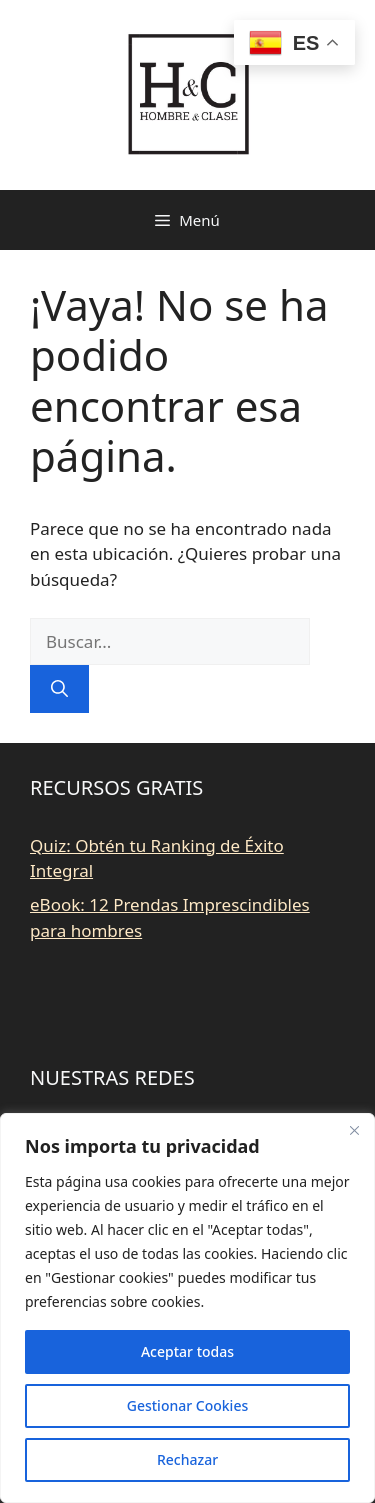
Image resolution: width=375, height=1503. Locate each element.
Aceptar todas (187, 1351)
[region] (187, 1308)
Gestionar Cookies (188, 1405)
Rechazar (187, 1459)
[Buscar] (59, 689)
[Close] (354, 1130)
